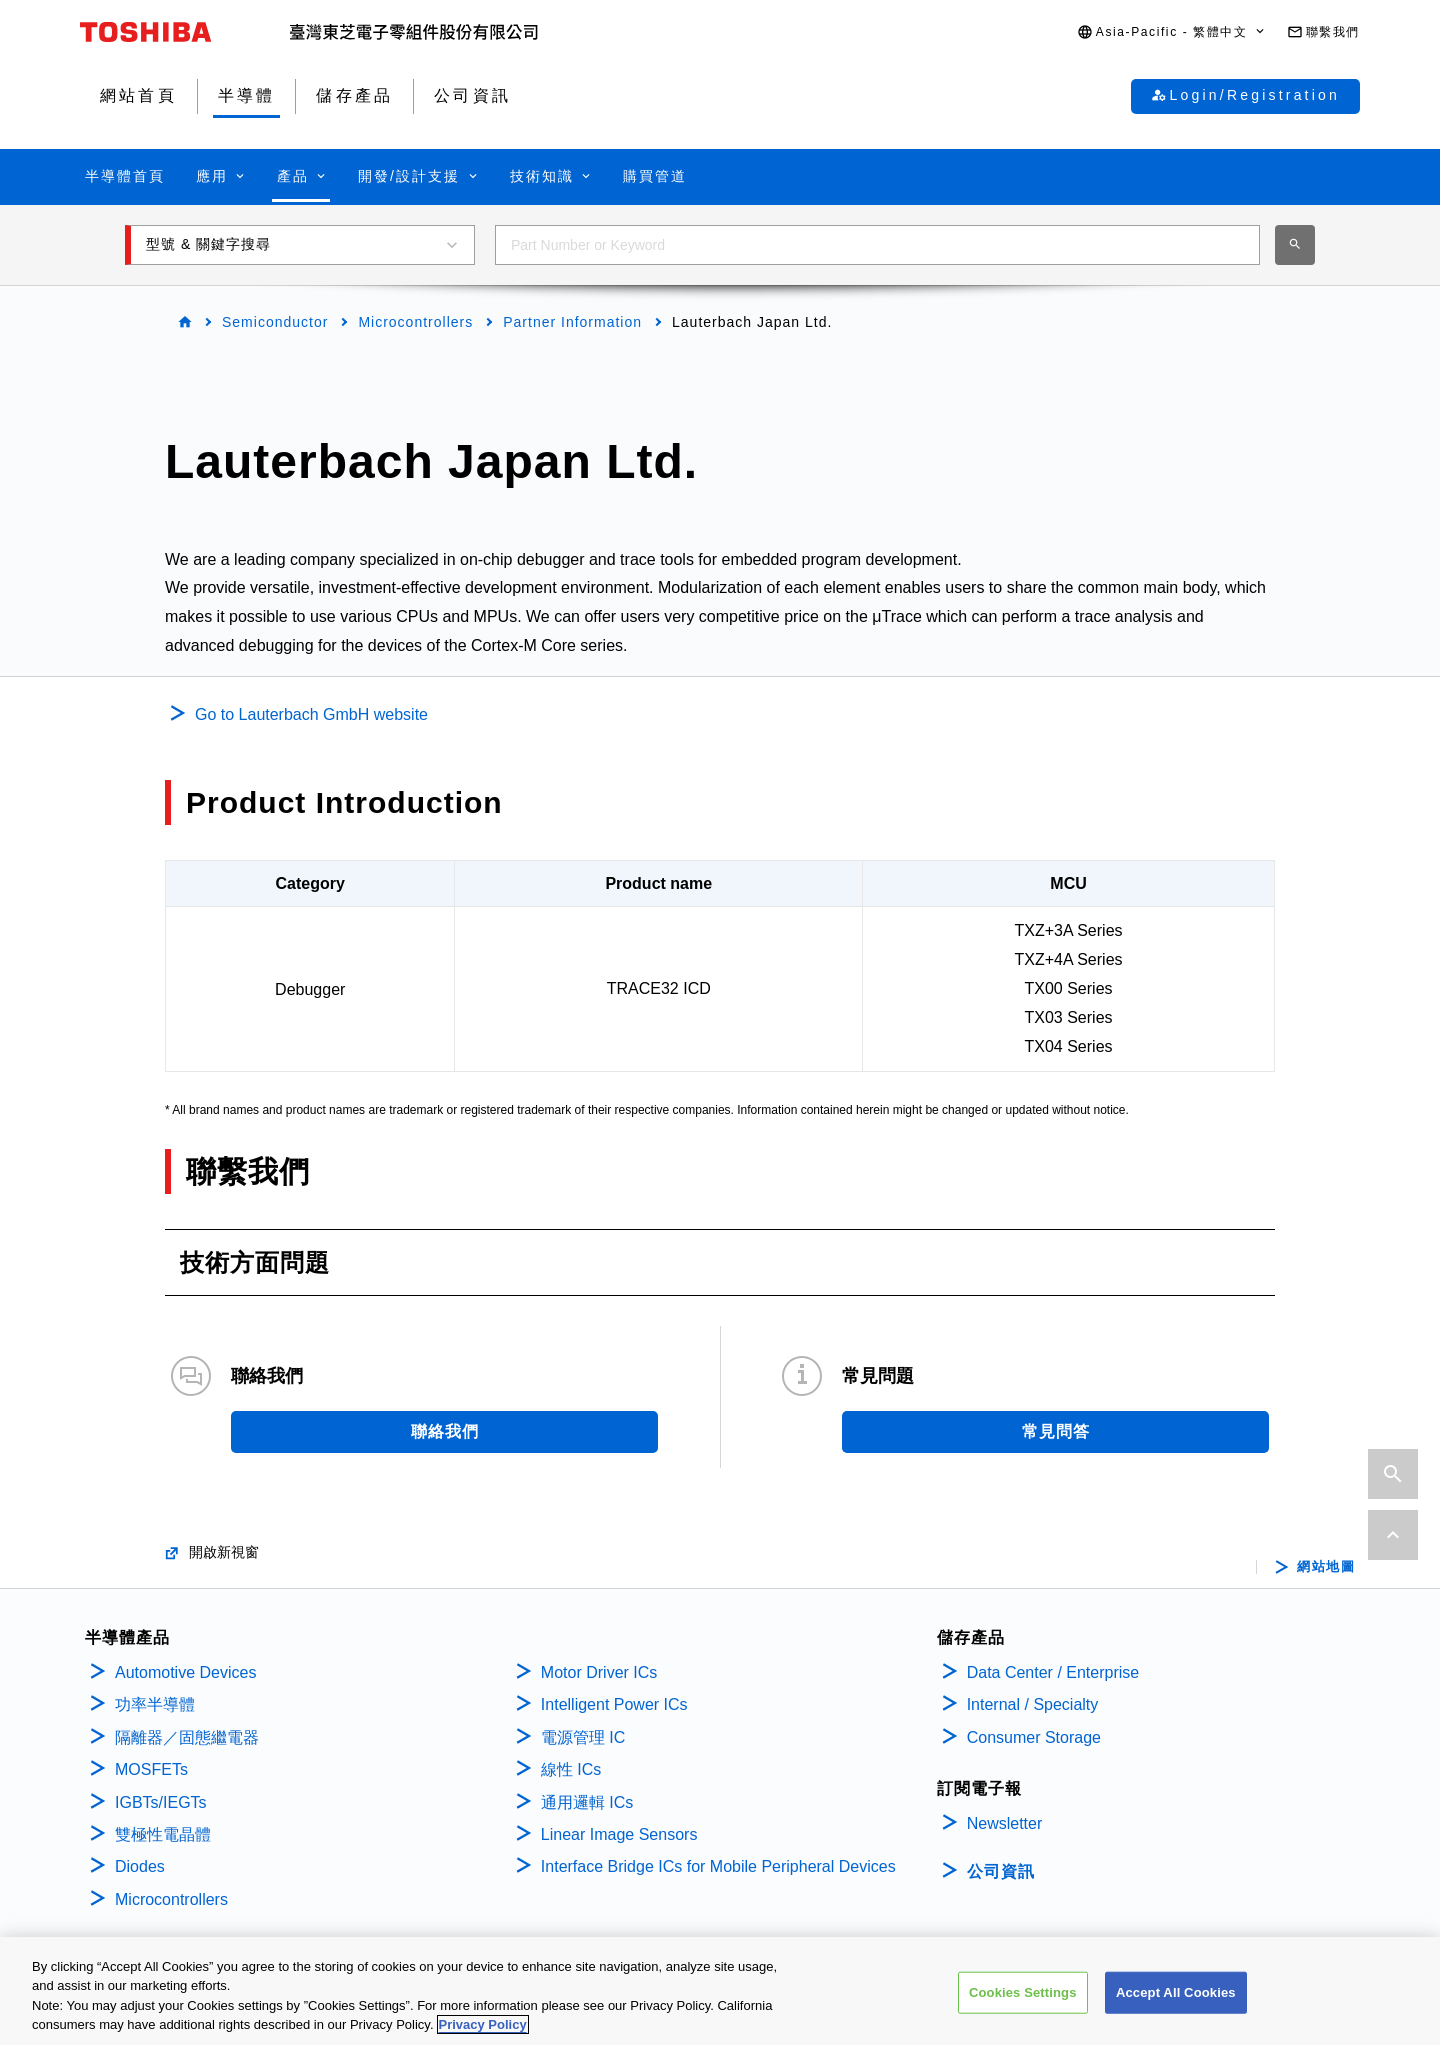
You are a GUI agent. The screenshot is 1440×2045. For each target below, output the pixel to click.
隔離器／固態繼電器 (187, 1737)
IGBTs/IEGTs (161, 1802)
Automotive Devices (185, 1672)
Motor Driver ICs (599, 1672)
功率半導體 (155, 1704)
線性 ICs (571, 1769)
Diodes (140, 1866)
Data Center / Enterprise (1053, 1672)
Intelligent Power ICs (614, 1704)
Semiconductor (275, 322)
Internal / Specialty (1033, 1704)
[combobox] (877, 245)
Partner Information (572, 322)
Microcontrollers (415, 322)
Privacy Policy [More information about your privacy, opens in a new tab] (483, 2025)
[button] (1172, 32)
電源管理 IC (583, 1737)
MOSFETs (151, 1769)
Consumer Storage (1034, 1737)
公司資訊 (1001, 1871)
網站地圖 (1326, 1567)
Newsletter (1005, 1823)
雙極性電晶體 (163, 1834)
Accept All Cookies (1176, 1992)
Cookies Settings (1023, 1992)
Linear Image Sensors (619, 1834)
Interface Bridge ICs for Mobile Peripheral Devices (718, 1866)
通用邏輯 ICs (587, 1802)
